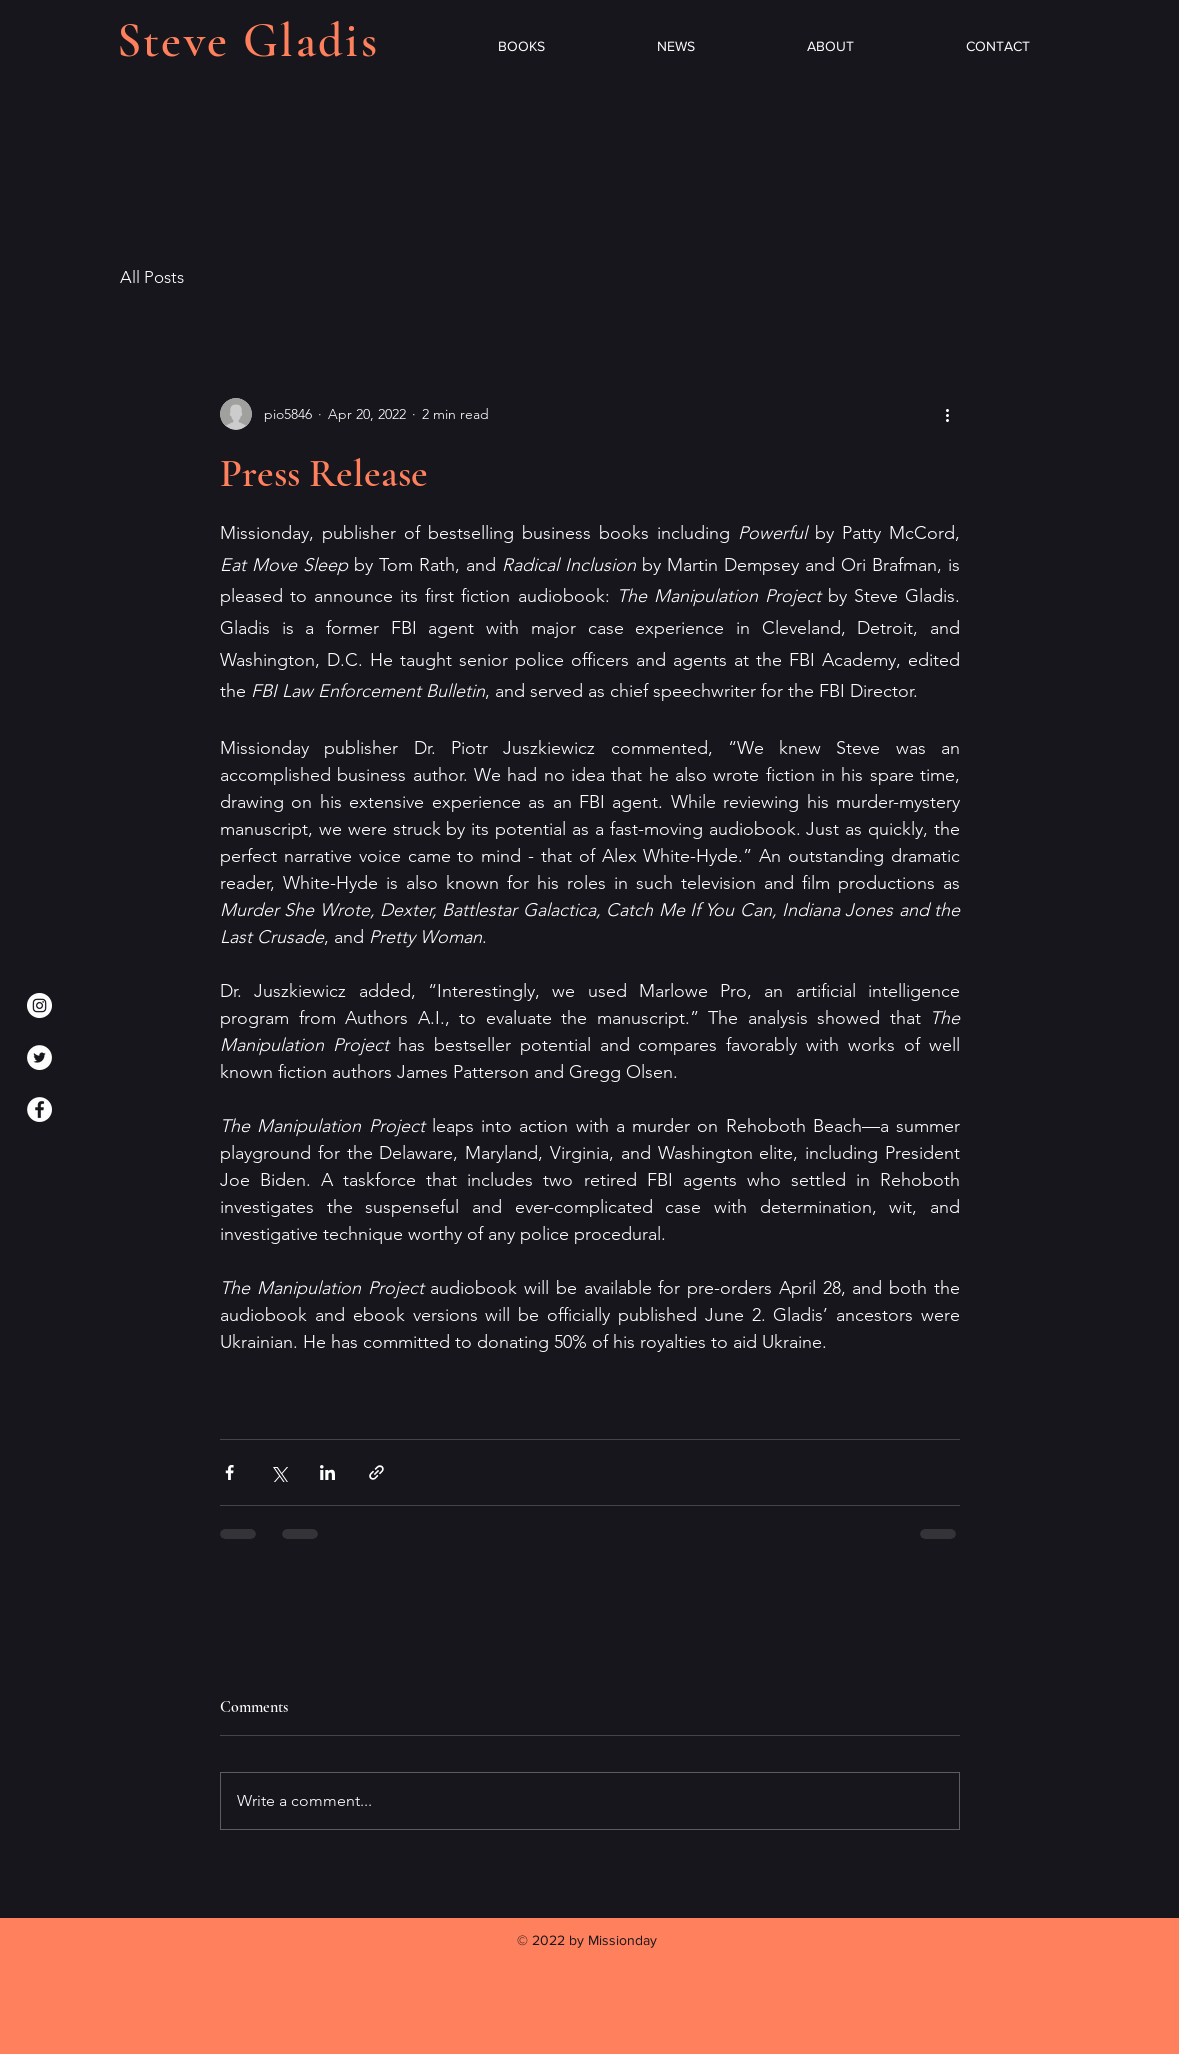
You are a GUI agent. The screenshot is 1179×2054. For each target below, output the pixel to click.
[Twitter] (39, 1057)
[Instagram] (39, 1005)
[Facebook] (39, 1109)
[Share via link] (376, 1472)
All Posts (152, 277)
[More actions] (948, 414)
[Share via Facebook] (229, 1472)
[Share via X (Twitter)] (278, 1472)
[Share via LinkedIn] (327, 1472)
